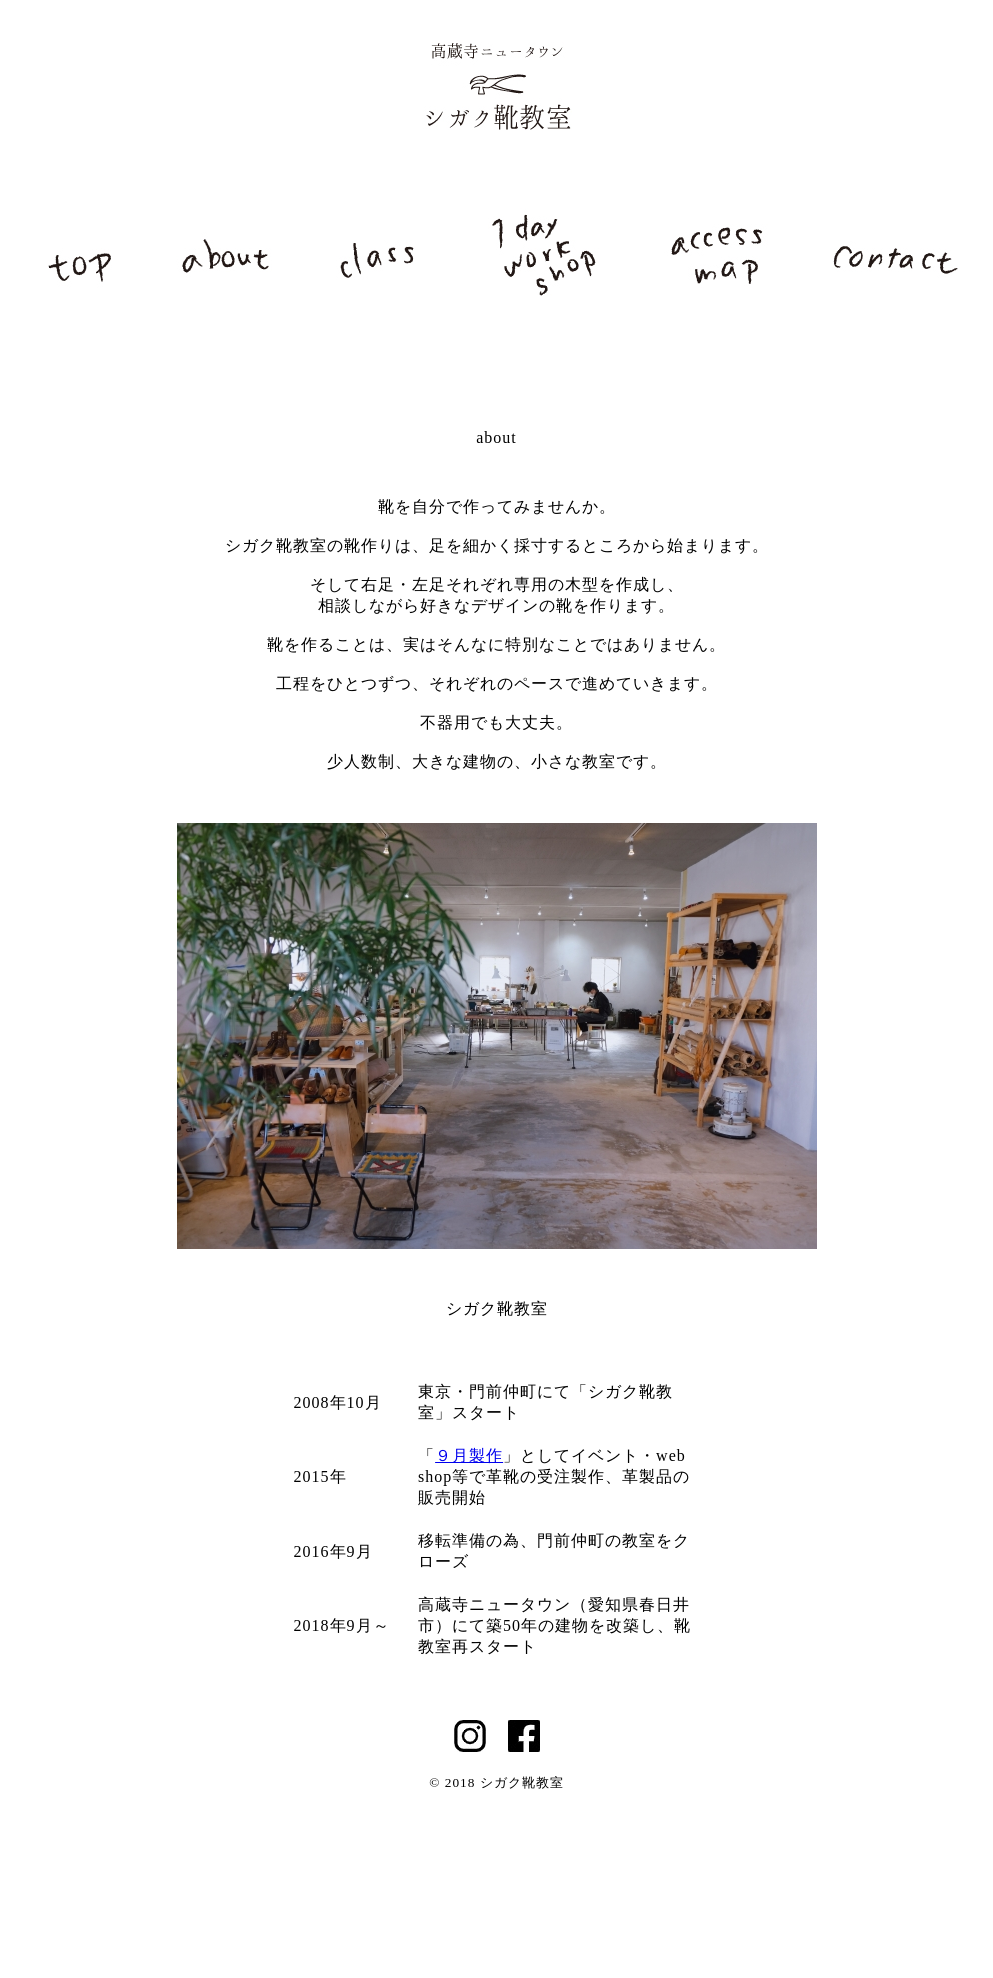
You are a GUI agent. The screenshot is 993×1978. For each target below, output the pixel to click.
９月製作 (469, 1455)
